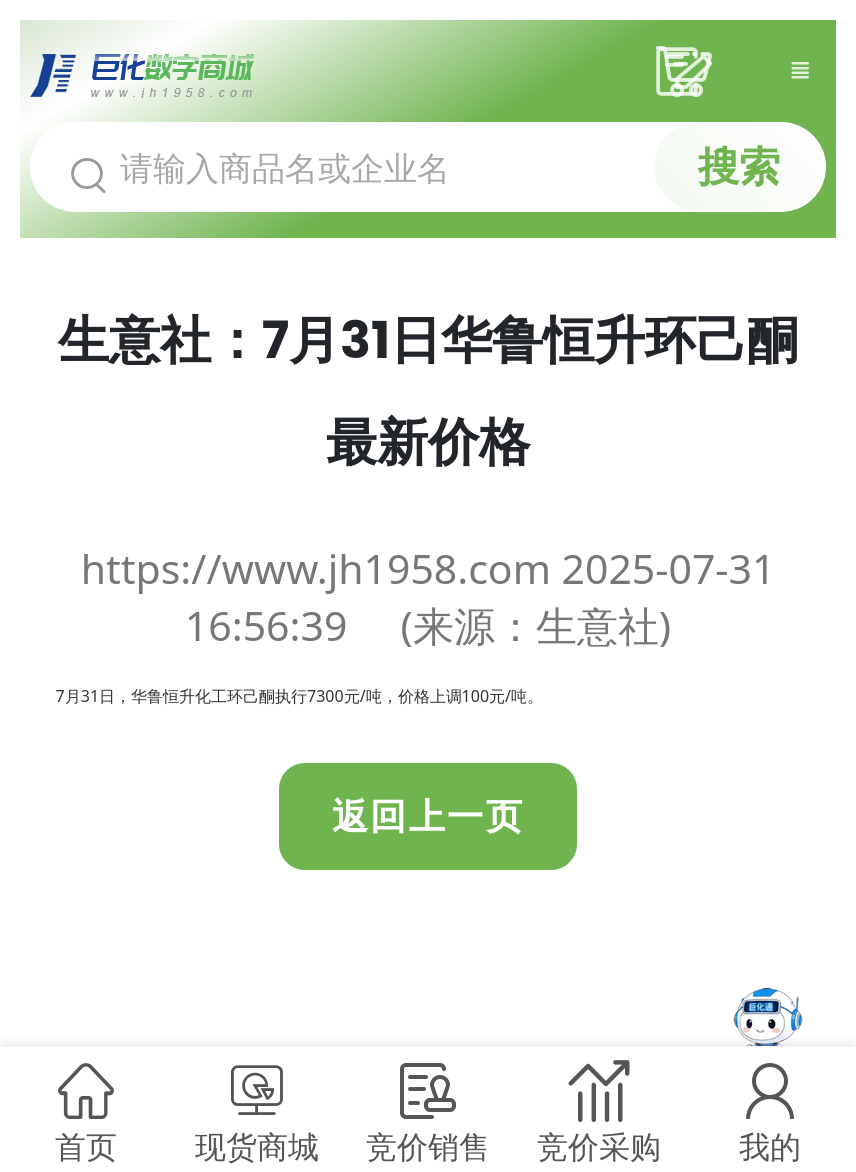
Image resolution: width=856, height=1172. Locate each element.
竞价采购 (599, 1146)
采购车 (690, 71)
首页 (86, 1146)
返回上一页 (428, 816)
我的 (770, 1146)
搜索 (739, 166)
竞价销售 (428, 1146)
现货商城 (257, 1146)
